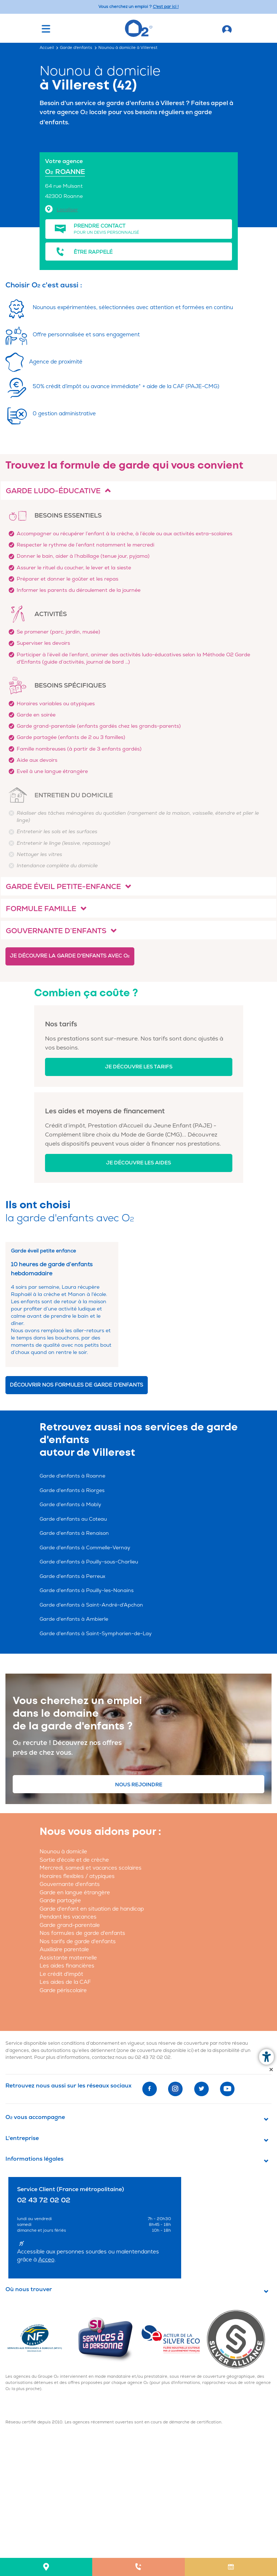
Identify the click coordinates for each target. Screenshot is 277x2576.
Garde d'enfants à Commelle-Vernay (85, 1548)
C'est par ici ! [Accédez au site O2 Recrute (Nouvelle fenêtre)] (166, 6)
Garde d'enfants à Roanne (72, 1476)
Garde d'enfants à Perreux (72, 1576)
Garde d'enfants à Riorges (72, 1490)
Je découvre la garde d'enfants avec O (70, 956)
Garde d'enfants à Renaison (74, 1533)
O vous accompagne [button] (35, 2117)
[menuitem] (46, 2567)
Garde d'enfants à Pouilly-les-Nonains (87, 1590)
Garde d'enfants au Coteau (73, 1519)
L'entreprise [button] (22, 2138)
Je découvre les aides (138, 1163)
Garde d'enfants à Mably (70, 1504)
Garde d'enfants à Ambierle (74, 1619)
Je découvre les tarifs (138, 1067)
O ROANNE (65, 171)
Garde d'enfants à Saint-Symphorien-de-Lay (96, 1633)
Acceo (46, 2259)
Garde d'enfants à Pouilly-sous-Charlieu (89, 1562)
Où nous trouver (28, 2289)
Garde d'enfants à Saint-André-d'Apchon (91, 1605)
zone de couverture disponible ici (155, 2050)
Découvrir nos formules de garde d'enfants (76, 1385)
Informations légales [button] (34, 2158)
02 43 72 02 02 (153, 2057)
